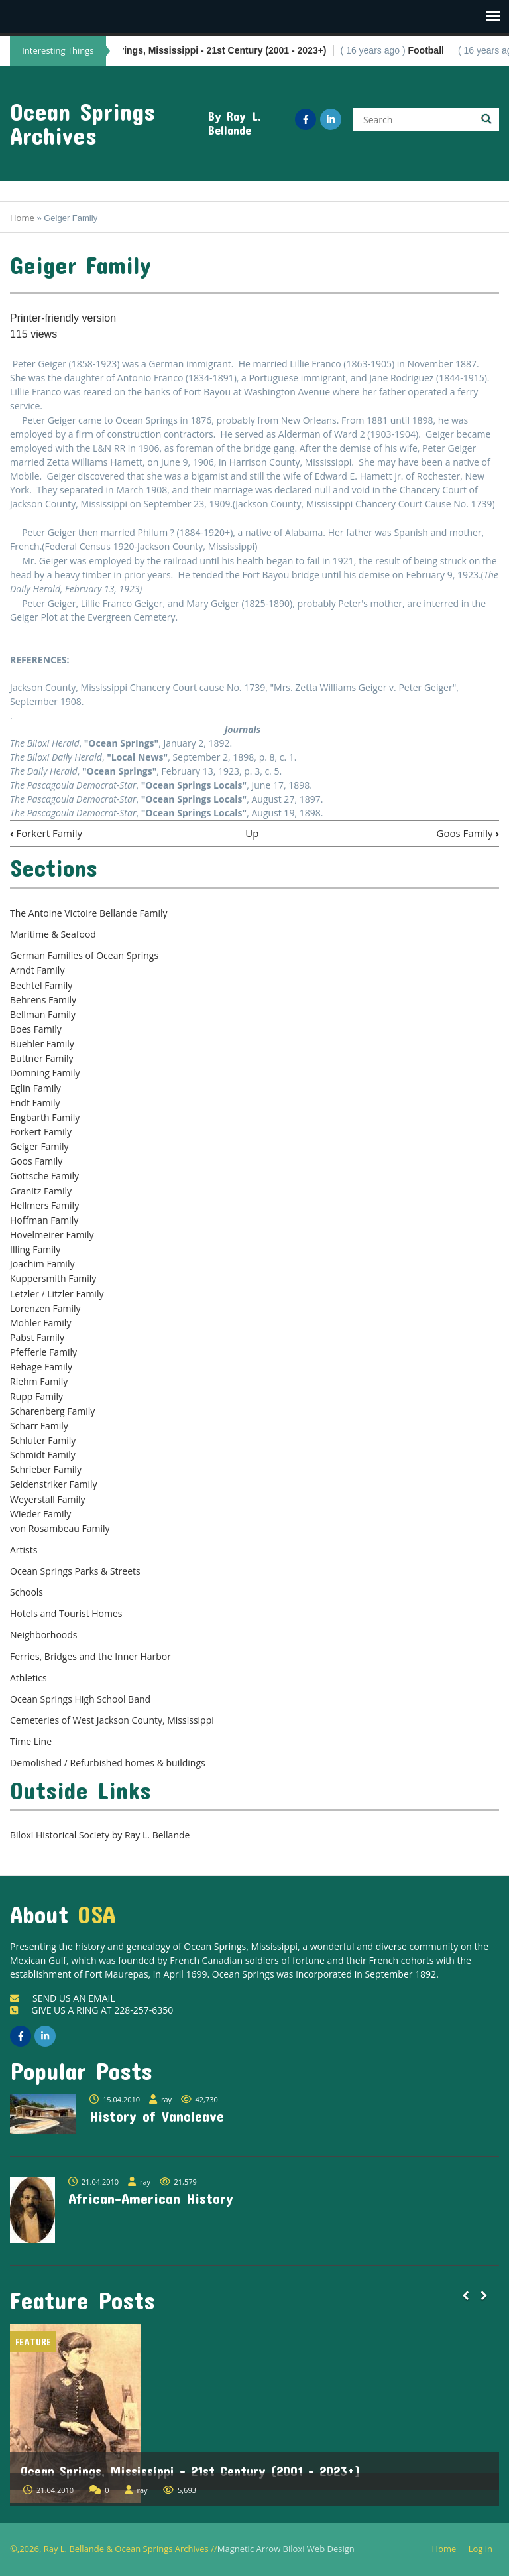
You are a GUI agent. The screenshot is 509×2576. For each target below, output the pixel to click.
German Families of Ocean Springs (84, 955)
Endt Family (35, 1102)
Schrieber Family (46, 1469)
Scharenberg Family (52, 1411)
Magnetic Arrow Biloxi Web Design (286, 2549)
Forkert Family (46, 833)
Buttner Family (41, 1058)
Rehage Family (41, 1366)
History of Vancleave (156, 2115)
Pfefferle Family (43, 1352)
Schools (26, 1592)
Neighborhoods (44, 1634)
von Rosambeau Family (60, 1528)
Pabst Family (37, 1337)
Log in (485, 2549)
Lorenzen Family (45, 1308)
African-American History (150, 2198)
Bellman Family (43, 1014)
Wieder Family (40, 1514)
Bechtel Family (41, 985)
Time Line (31, 1741)
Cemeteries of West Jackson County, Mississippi (112, 1720)
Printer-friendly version (63, 318)
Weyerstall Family (47, 1499)
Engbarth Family (45, 1117)
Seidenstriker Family (53, 1484)
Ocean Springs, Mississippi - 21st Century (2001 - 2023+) (191, 2471)
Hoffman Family (44, 1220)
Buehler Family (42, 1043)
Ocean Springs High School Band (80, 1699)
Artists (23, 1549)
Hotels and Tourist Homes (66, 1613)
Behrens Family (43, 1000)
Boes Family (36, 1029)
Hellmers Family (44, 1205)
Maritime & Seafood (53, 934)
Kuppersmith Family (53, 1278)
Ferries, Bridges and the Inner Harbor (90, 1656)
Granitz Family (41, 1191)
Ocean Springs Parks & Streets (75, 1571)
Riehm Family (39, 1381)
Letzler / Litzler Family (56, 1293)
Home (22, 218)
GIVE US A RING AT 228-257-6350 (91, 2010)
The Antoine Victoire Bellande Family (88, 913)
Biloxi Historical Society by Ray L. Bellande (100, 1835)
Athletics (28, 1677)
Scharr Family (39, 1425)
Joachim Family (42, 1263)
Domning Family (45, 1072)
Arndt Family (37, 970)
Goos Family (468, 833)
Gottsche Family (44, 1175)
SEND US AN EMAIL (62, 1998)
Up (251, 833)
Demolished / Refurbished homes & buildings (107, 1762)
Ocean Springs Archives (82, 123)
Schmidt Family (43, 1455)
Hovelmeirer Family (51, 1234)
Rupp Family (36, 1396)
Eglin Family (35, 1088)
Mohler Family (40, 1323)
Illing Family (35, 1249)
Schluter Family (43, 1440)
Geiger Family (39, 1146)
